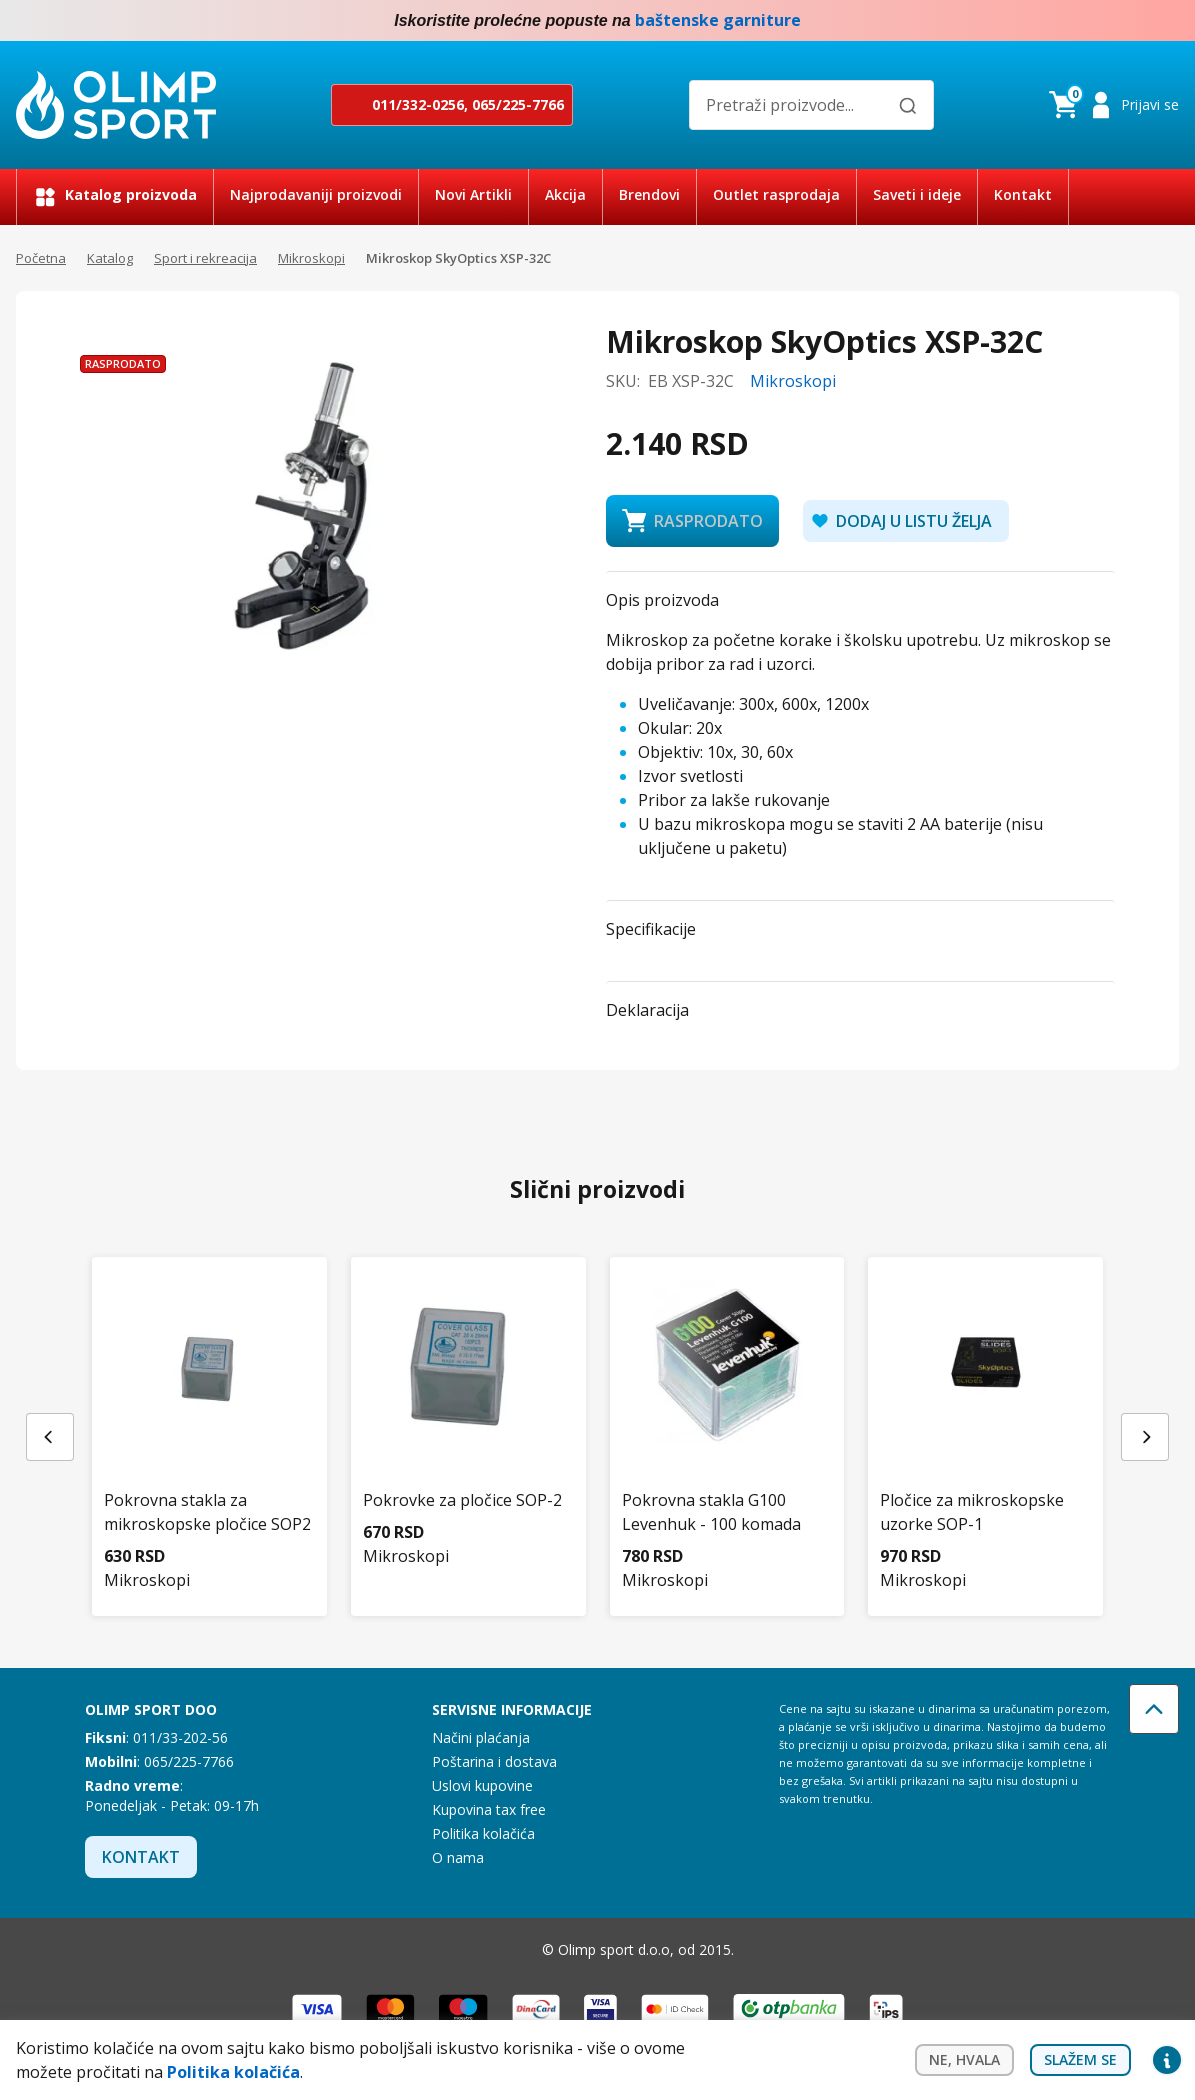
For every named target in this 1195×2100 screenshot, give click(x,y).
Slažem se (1080, 2059)
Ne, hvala (964, 2059)
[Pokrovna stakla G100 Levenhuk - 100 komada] (727, 1414)
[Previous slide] (50, 1437)
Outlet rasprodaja (776, 194)
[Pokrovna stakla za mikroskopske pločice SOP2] (209, 1414)
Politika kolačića (483, 1833)
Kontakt (1023, 194)
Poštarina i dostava (494, 1761)
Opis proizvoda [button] (662, 600)
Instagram (1167, 21)
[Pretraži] (908, 106)
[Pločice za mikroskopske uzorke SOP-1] (985, 1414)
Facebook (1127, 21)
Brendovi (649, 194)
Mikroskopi (311, 258)
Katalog (110, 258)
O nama (458, 1857)
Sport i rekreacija (205, 258)
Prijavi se (1150, 104)
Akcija (565, 194)
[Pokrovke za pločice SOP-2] (468, 1402)
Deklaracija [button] (647, 1010)
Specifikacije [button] (651, 929)
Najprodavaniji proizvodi (316, 194)
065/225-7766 (518, 104)
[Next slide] (1145, 1437)
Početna (41, 258)
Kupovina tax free (489, 1809)
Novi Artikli (473, 194)
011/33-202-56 (180, 1737)
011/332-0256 (418, 104)
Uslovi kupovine (482, 1785)
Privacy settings (1167, 2060)
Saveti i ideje (917, 194)
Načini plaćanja (481, 1737)
